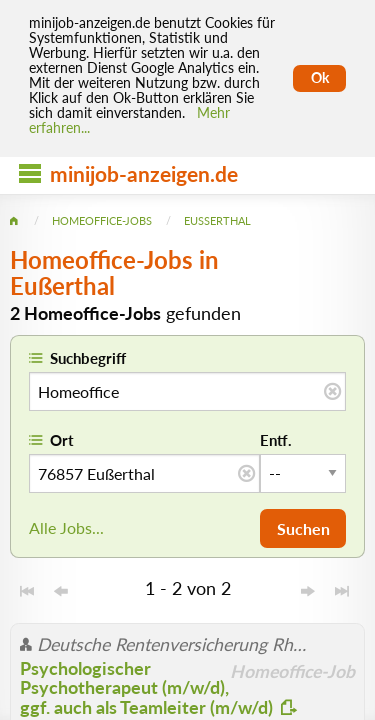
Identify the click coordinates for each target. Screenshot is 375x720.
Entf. (276, 440)
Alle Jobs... (66, 527)
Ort (62, 440)
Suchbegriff (88, 358)
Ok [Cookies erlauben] (320, 78)
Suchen (303, 528)
